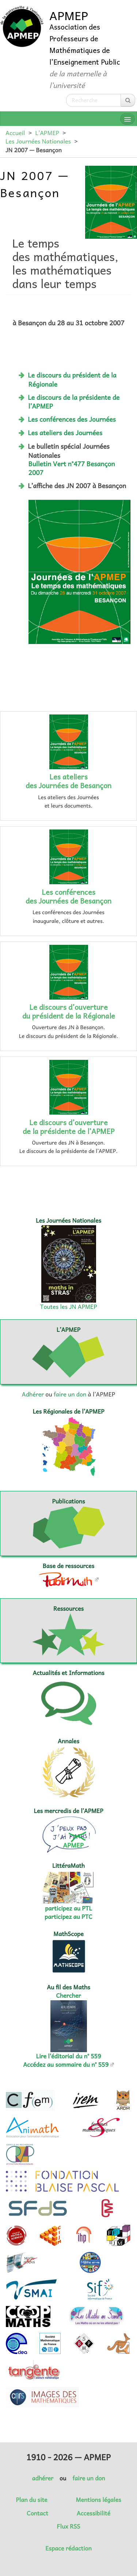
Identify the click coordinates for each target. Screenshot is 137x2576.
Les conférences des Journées (72, 419)
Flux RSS (68, 2526)
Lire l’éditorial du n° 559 (68, 2056)
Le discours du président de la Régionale (72, 379)
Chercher (68, 1995)
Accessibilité (93, 2513)
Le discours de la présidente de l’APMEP (73, 401)
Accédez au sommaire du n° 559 (66, 2064)
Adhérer (33, 1394)
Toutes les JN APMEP (68, 1306)
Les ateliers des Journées (65, 433)
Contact (37, 2513)
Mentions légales (98, 2499)
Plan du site (31, 2499)
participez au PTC (68, 1916)
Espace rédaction (68, 2548)
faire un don (70, 1394)
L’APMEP (47, 133)
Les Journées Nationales (38, 141)
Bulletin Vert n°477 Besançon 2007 (71, 468)
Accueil (15, 133)
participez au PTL (68, 1908)
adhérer (42, 2478)
